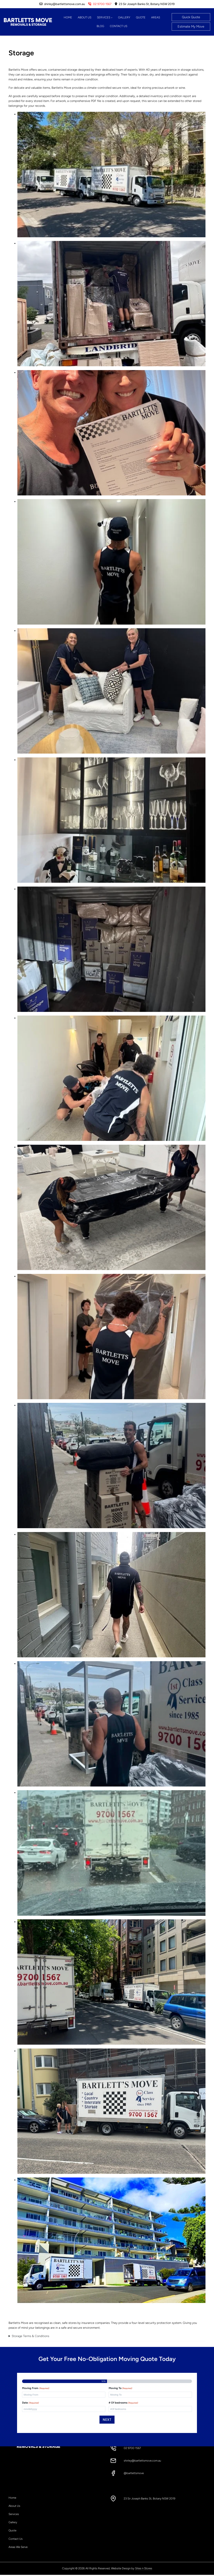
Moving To (120, 2389)
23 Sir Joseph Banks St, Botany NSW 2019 (145, 4)
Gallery (124, 17)
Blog (100, 26)
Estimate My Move (191, 27)
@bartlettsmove (134, 2474)
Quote (140, 17)
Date (30, 2403)
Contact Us (118, 26)
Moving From (35, 2389)
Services (103, 17)
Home (68, 17)
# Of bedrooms (123, 2403)
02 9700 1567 (100, 4)
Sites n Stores (143, 2569)
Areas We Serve (18, 2549)
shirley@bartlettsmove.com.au (62, 4)
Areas (155, 17)
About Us (84, 17)
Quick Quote (191, 17)
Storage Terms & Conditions (30, 2336)
